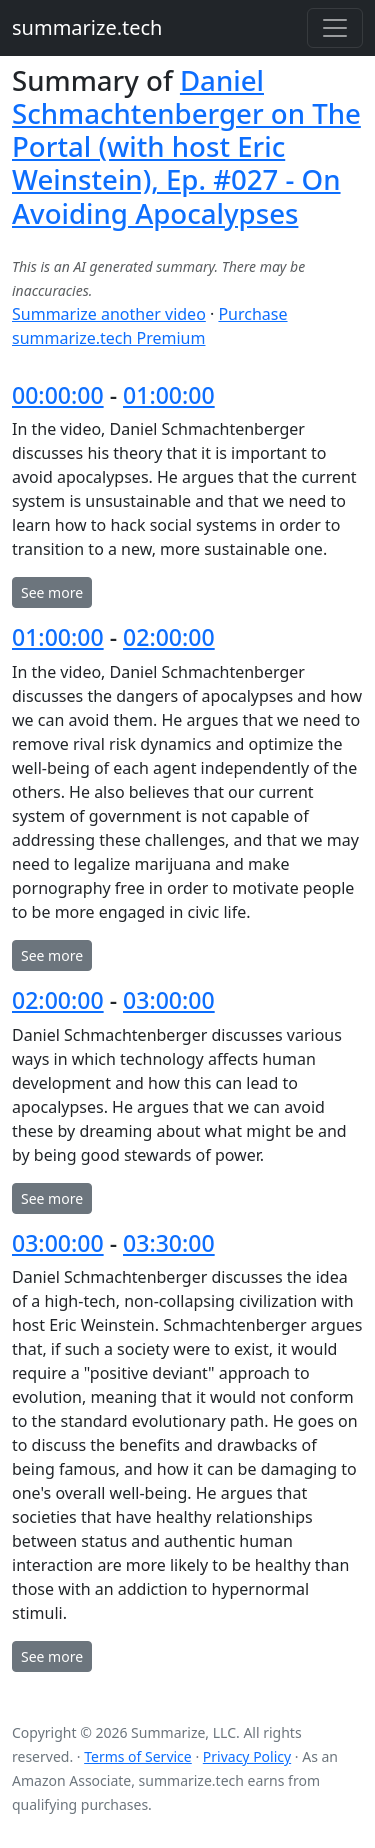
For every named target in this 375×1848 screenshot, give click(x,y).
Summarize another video (109, 314)
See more (52, 592)
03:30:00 (169, 1243)
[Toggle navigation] (335, 28)
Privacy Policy (247, 1756)
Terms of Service (138, 1756)
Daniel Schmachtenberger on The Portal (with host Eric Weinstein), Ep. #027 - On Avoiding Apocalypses (186, 146)
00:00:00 (58, 395)
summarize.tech (87, 27)
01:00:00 (169, 395)
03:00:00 (169, 1000)
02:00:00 (169, 637)
